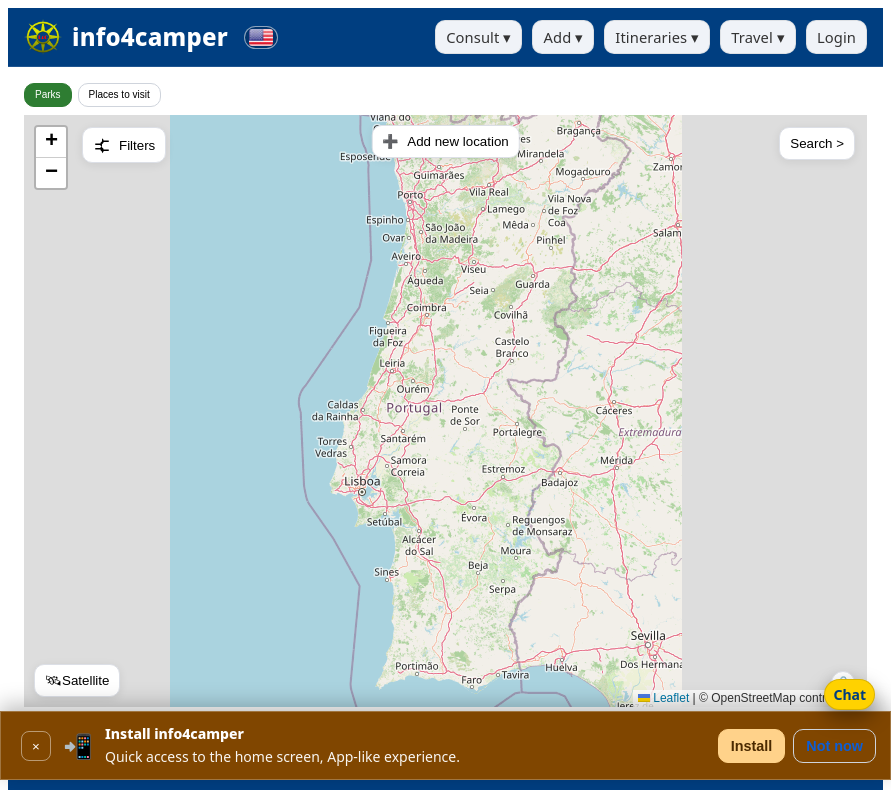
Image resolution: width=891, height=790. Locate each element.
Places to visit (119, 94)
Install (752, 746)
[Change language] (261, 37)
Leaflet (663, 698)
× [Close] (36, 746)
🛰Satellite (77, 680)
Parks (48, 94)
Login (836, 37)
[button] (51, 142)
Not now (834, 746)
